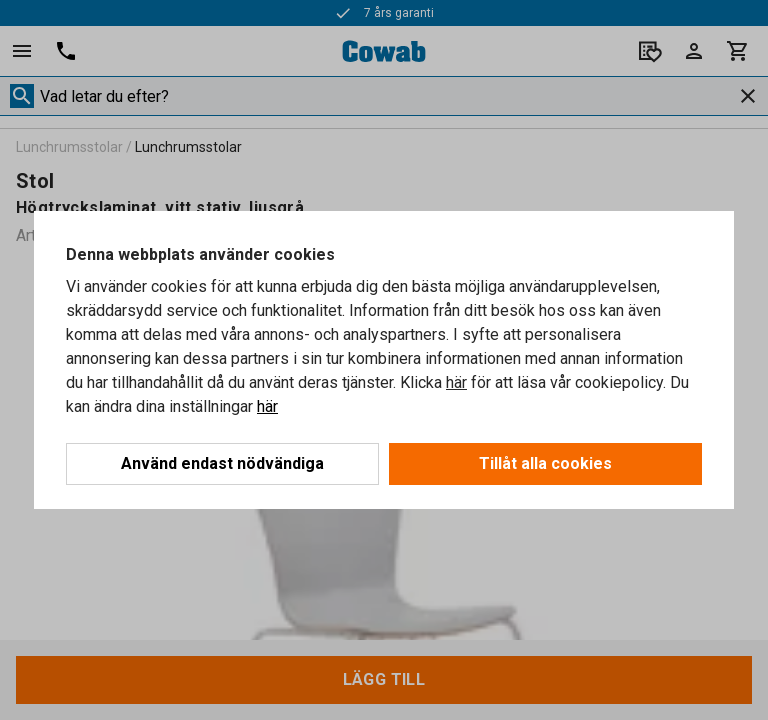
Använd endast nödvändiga (222, 463)
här (456, 382)
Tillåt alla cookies (545, 463)
